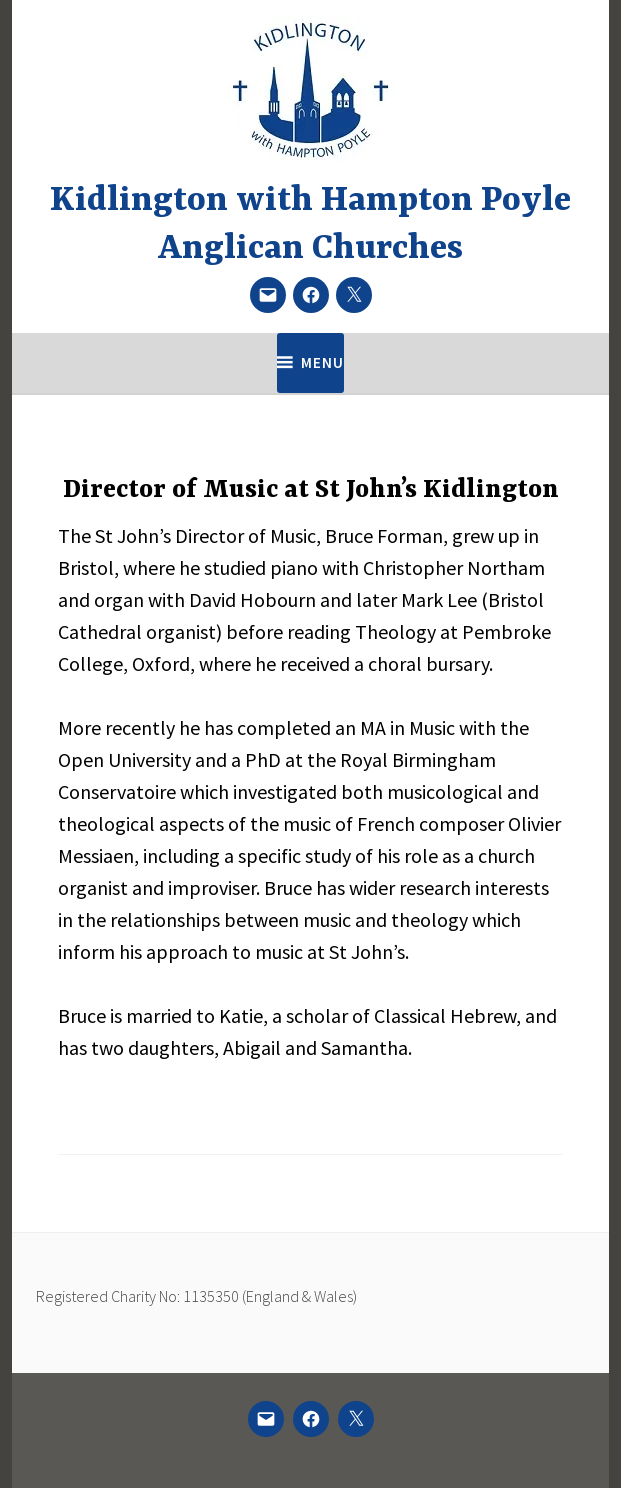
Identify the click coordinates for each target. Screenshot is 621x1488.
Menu (322, 362)
